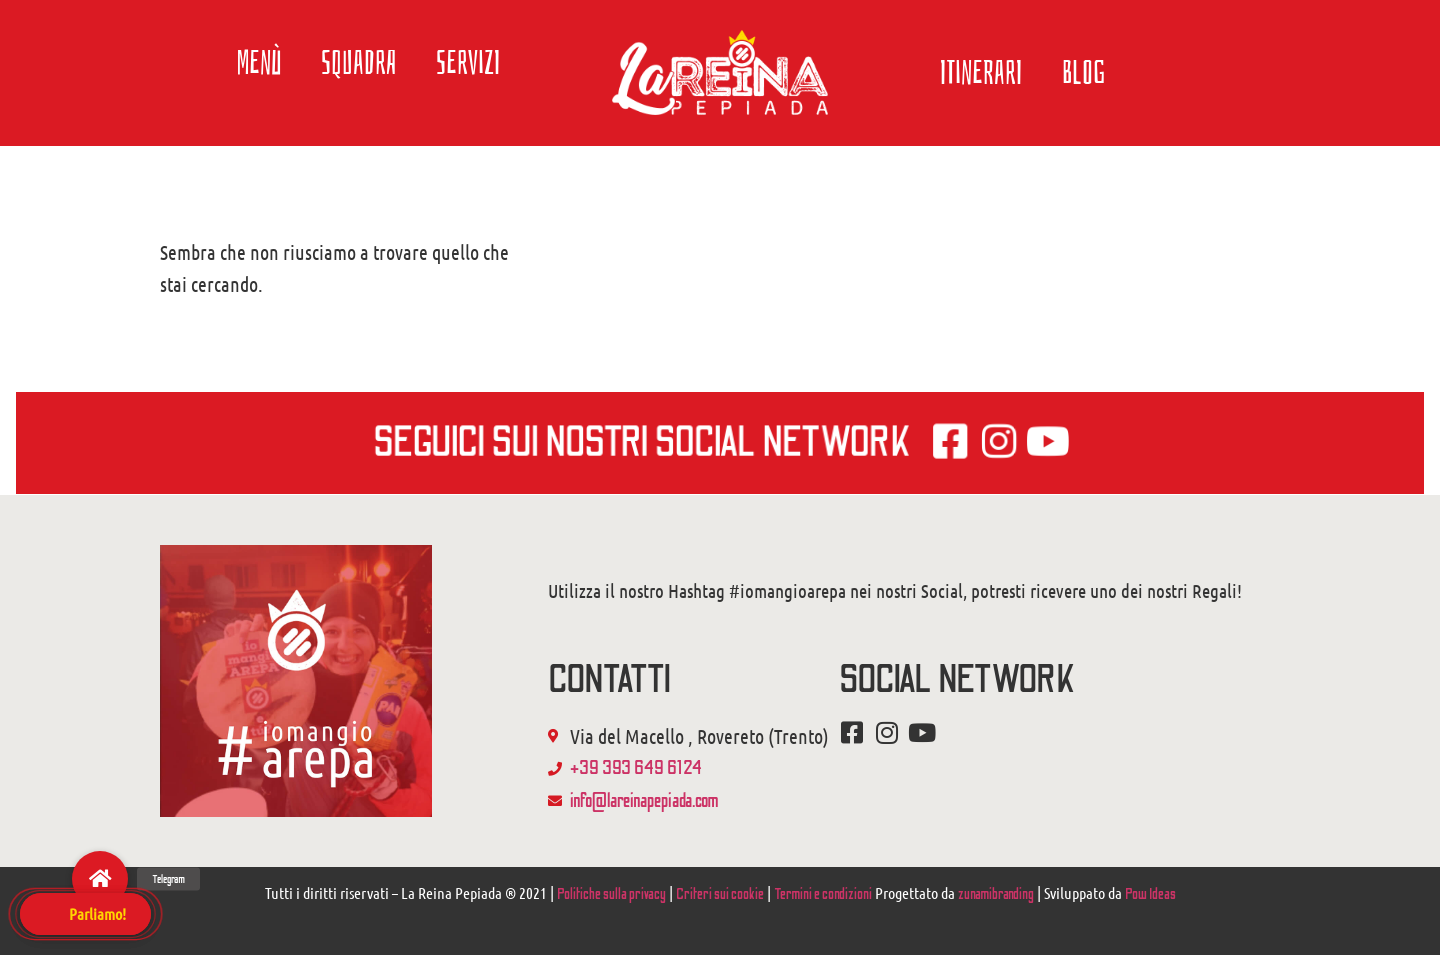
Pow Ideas (1150, 894)
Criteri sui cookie (720, 894)
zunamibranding (996, 894)
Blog (1084, 73)
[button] (100, 879)
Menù (259, 63)
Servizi (468, 63)
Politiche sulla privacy (611, 894)
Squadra (358, 63)
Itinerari (981, 73)
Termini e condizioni (823, 894)
